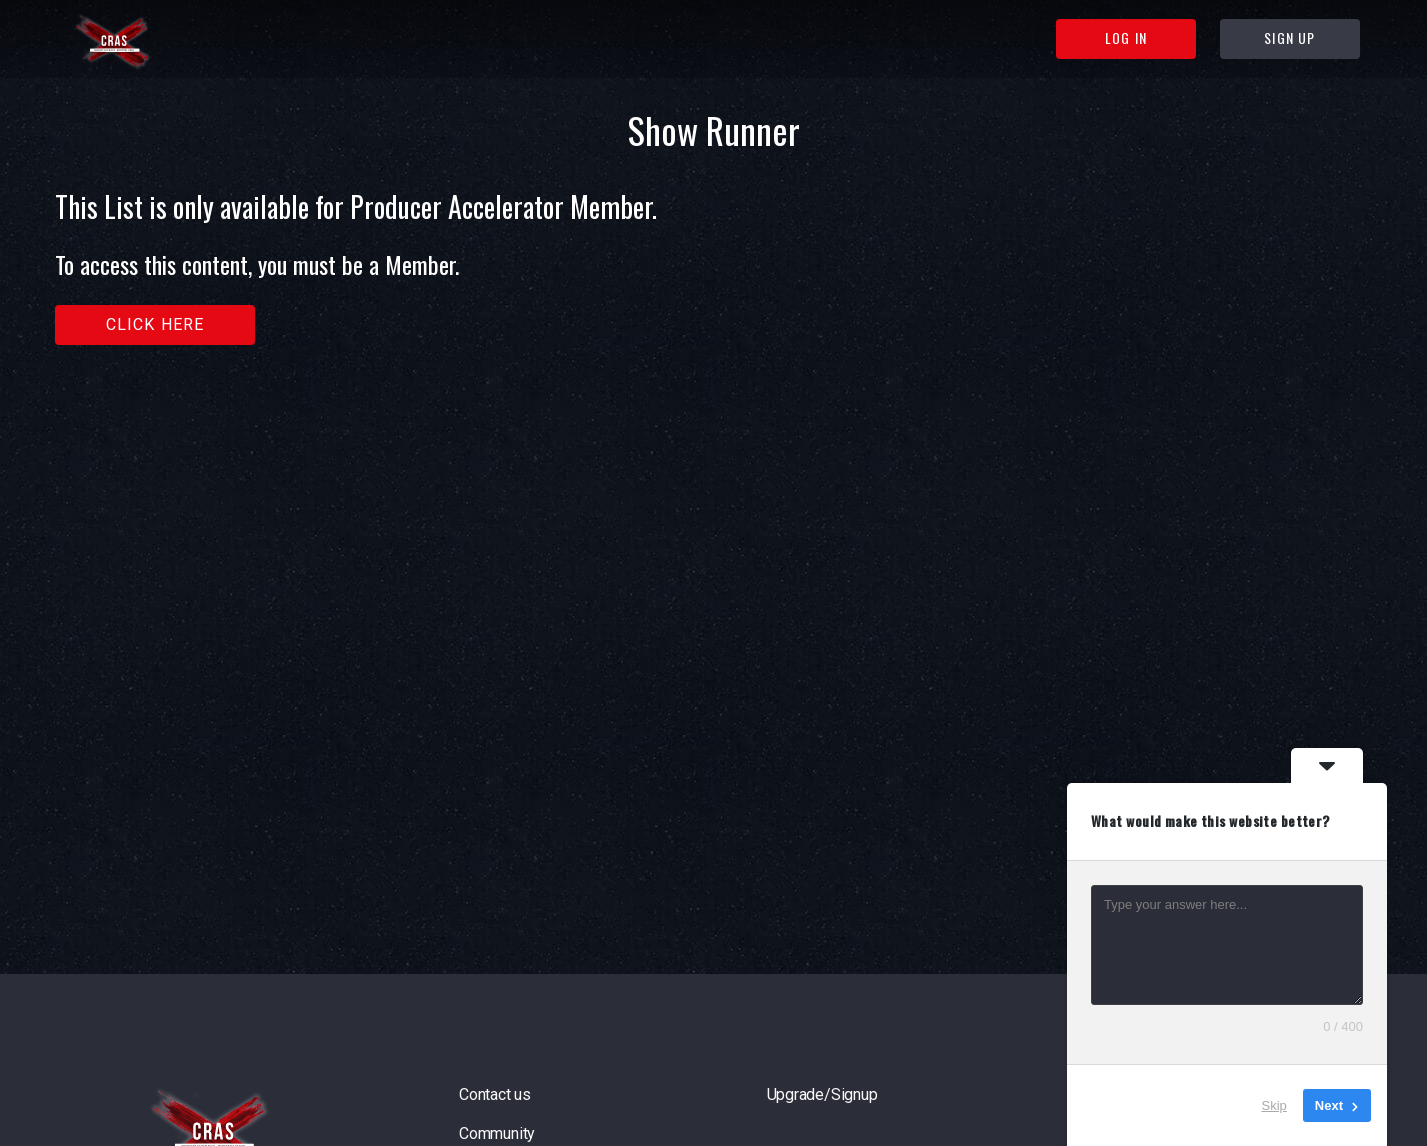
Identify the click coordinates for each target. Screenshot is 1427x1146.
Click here (155, 324)
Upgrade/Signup (822, 1094)
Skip (1274, 1105)
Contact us (495, 1094)
